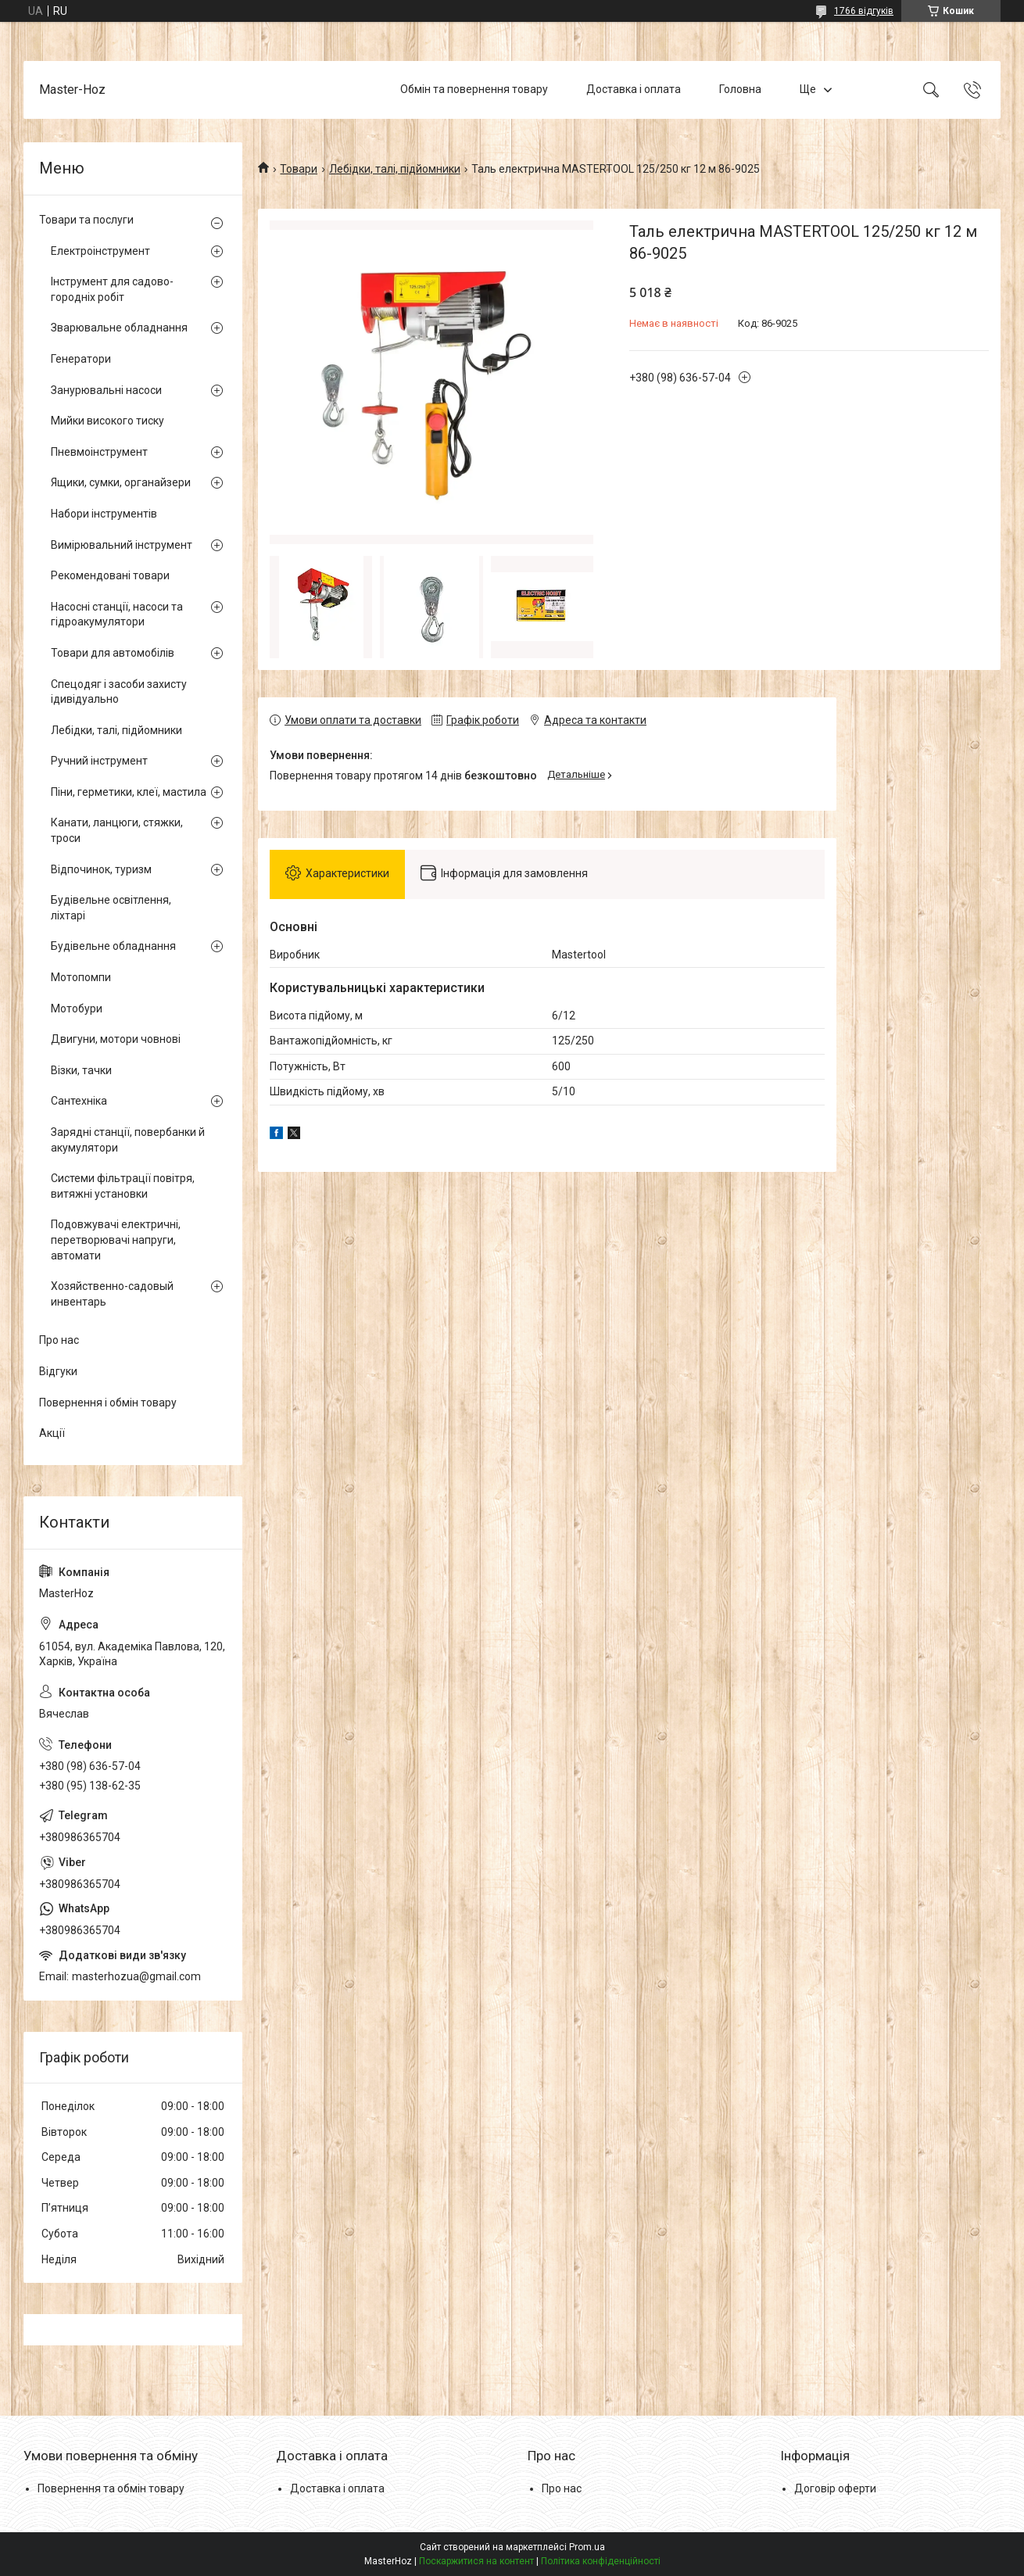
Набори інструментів (104, 513)
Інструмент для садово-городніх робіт (112, 289)
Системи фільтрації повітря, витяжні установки (123, 1186)
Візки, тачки (81, 1070)
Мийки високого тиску (107, 420)
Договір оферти (835, 2488)
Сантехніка (79, 1101)
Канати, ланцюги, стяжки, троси (117, 830)
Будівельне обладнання (113, 946)
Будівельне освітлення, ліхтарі (111, 908)
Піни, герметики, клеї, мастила (128, 792)
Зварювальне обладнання (119, 327)
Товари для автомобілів (112, 653)
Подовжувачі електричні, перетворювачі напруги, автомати (116, 1239)
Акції (52, 1433)
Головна (740, 89)
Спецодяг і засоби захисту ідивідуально (119, 692)
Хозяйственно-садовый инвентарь (112, 1294)
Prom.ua (587, 2547)
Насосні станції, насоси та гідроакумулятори (117, 614)
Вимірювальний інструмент (121, 545)
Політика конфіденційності (601, 2561)
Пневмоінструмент (99, 452)
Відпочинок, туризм (101, 869)
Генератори (81, 359)
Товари (298, 169)
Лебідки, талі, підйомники (394, 169)
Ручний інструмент (99, 760)
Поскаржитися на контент (476, 2561)
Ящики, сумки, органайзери (121, 482)
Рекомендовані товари (110, 575)
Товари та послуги (86, 219)
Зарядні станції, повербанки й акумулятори (128, 1140)
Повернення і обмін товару (108, 1402)
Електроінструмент (100, 251)
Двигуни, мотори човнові (116, 1039)
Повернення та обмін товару (111, 2488)
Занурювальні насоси (106, 390)
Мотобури (76, 1008)
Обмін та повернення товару (474, 89)
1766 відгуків (863, 10)
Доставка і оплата (633, 89)
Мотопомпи (81, 977)
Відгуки (58, 1371)
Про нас (59, 1340)
